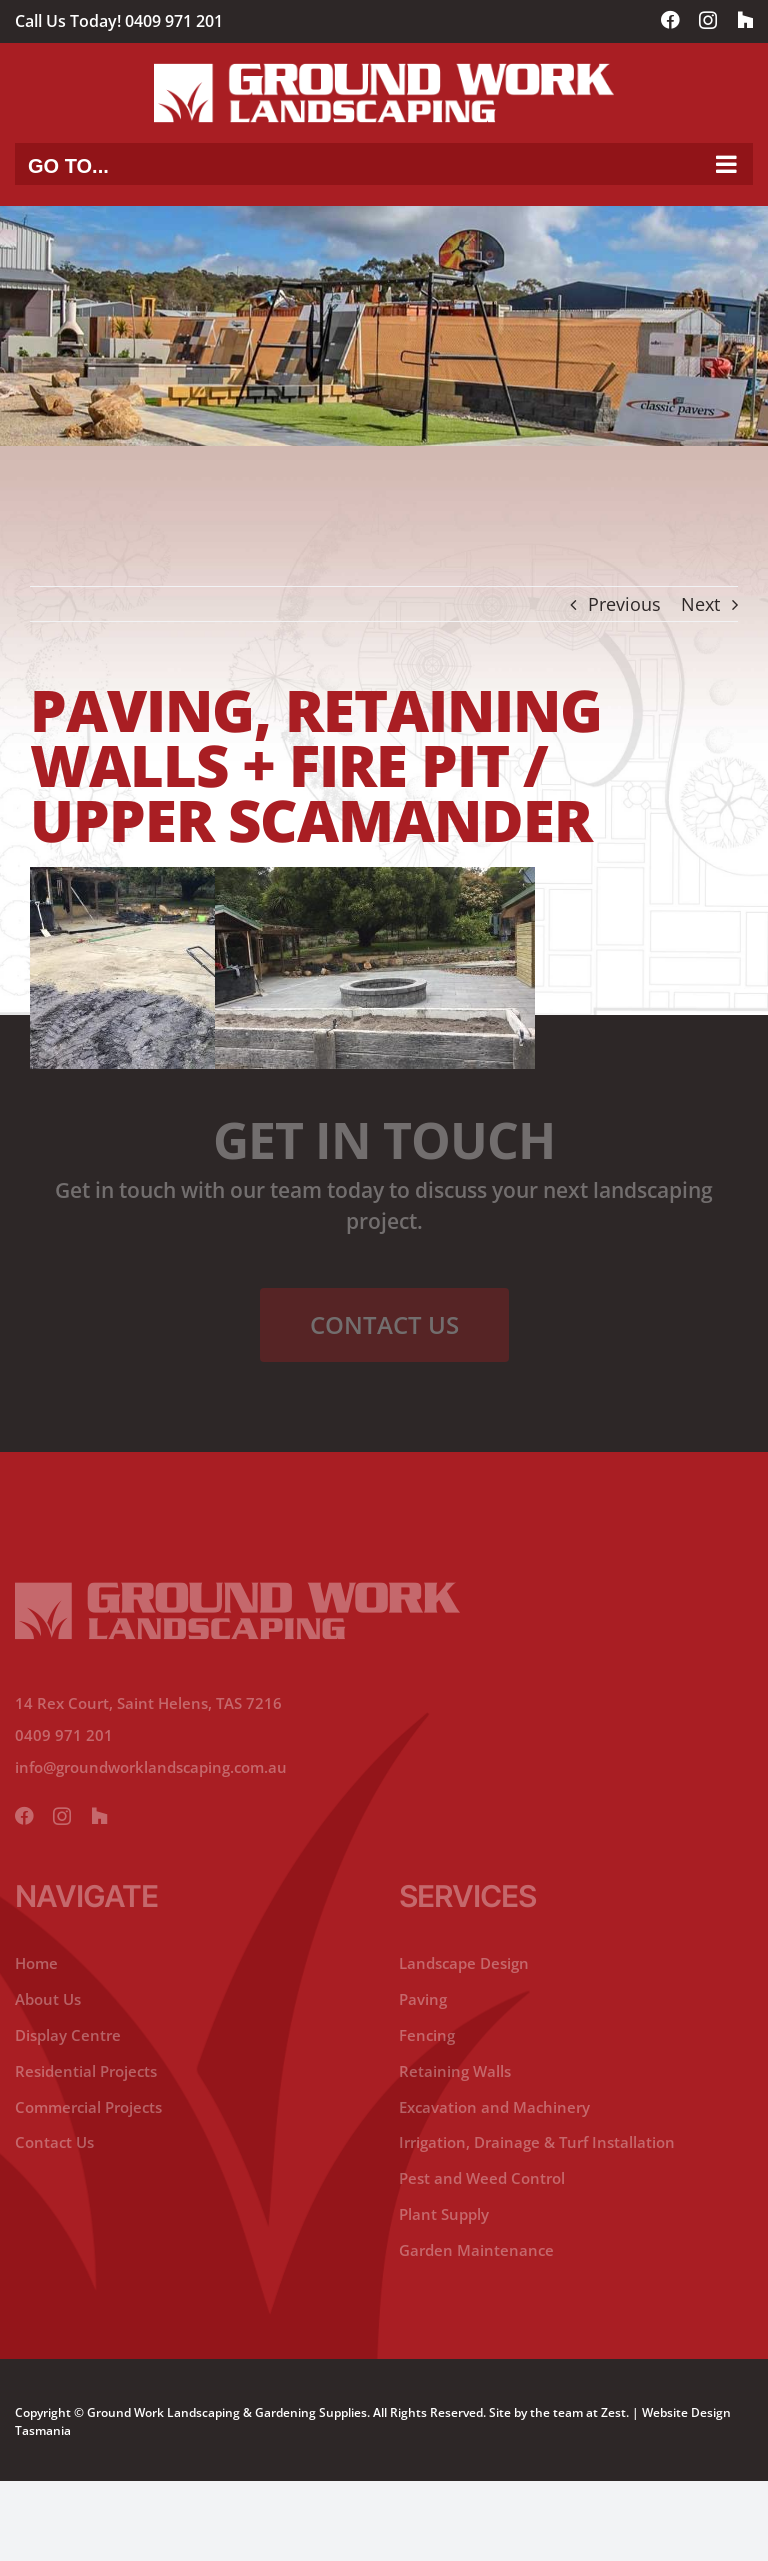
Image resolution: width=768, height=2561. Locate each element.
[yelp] (99, 1817)
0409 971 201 (174, 21)
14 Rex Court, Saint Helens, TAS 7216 (148, 1703)
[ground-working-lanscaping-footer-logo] (237, 1591)
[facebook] (24, 1817)
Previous (624, 604)
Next (700, 604)
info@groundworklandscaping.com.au (151, 1767)
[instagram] (62, 1817)
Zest (613, 2412)
